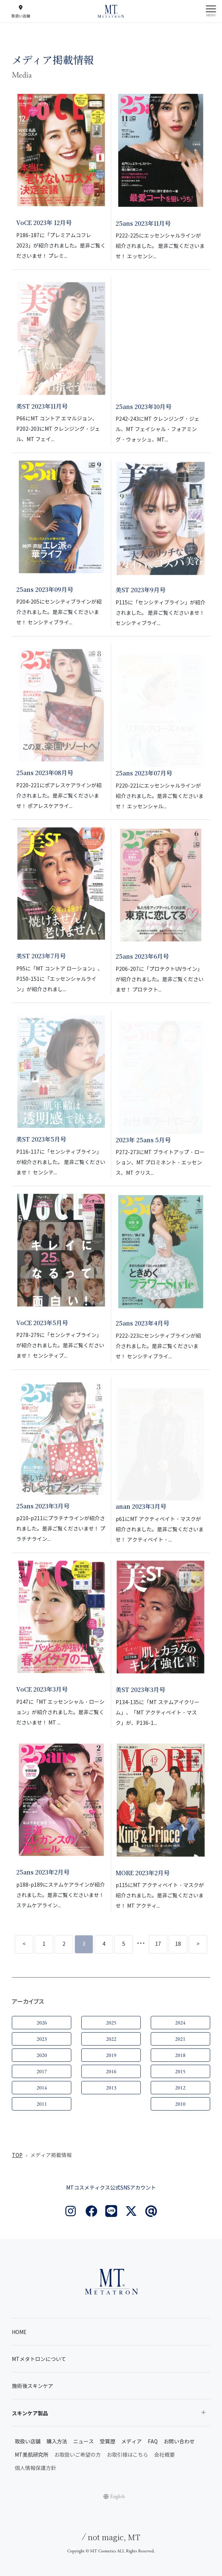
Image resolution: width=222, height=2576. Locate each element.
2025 (111, 2023)
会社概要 (164, 2455)
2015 (180, 2071)
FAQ (153, 2442)
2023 (42, 2039)
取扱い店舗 (28, 2442)
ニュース (83, 2442)
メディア (131, 2442)
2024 (180, 2023)
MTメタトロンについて (39, 2359)
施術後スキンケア (32, 2386)
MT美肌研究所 (31, 2455)
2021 (180, 2039)
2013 (111, 2088)
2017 (42, 2071)
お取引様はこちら (127, 2455)
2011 (42, 2104)
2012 (180, 2088)
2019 (111, 2055)
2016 (111, 2071)
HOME (19, 2332)
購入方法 (57, 2442)
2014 (42, 2088)
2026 (42, 2023)
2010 (180, 2104)
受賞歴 (107, 2442)
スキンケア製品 (30, 2413)
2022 (111, 2039)
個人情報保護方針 (35, 2468)
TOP (17, 2155)
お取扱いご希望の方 (77, 2455)
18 (178, 1944)
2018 (180, 2055)
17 (158, 1944)
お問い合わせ (179, 2442)
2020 (42, 2055)
